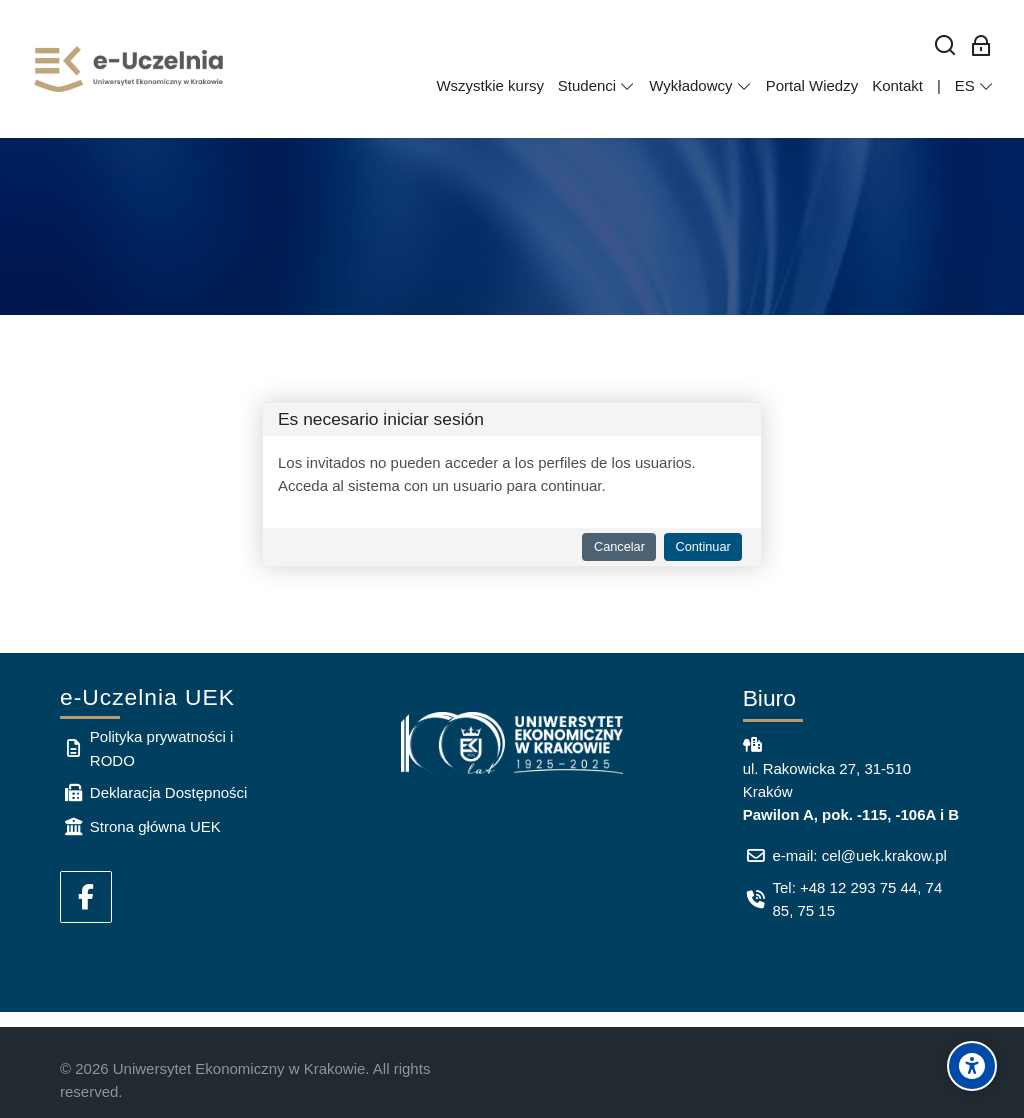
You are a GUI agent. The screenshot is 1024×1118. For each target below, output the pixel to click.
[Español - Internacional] (974, 86)
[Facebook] (86, 897)
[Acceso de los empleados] (981, 46)
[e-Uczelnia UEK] (130, 69)
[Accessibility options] (972, 1066)
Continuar (702, 546)
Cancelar (619, 546)
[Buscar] (945, 46)
